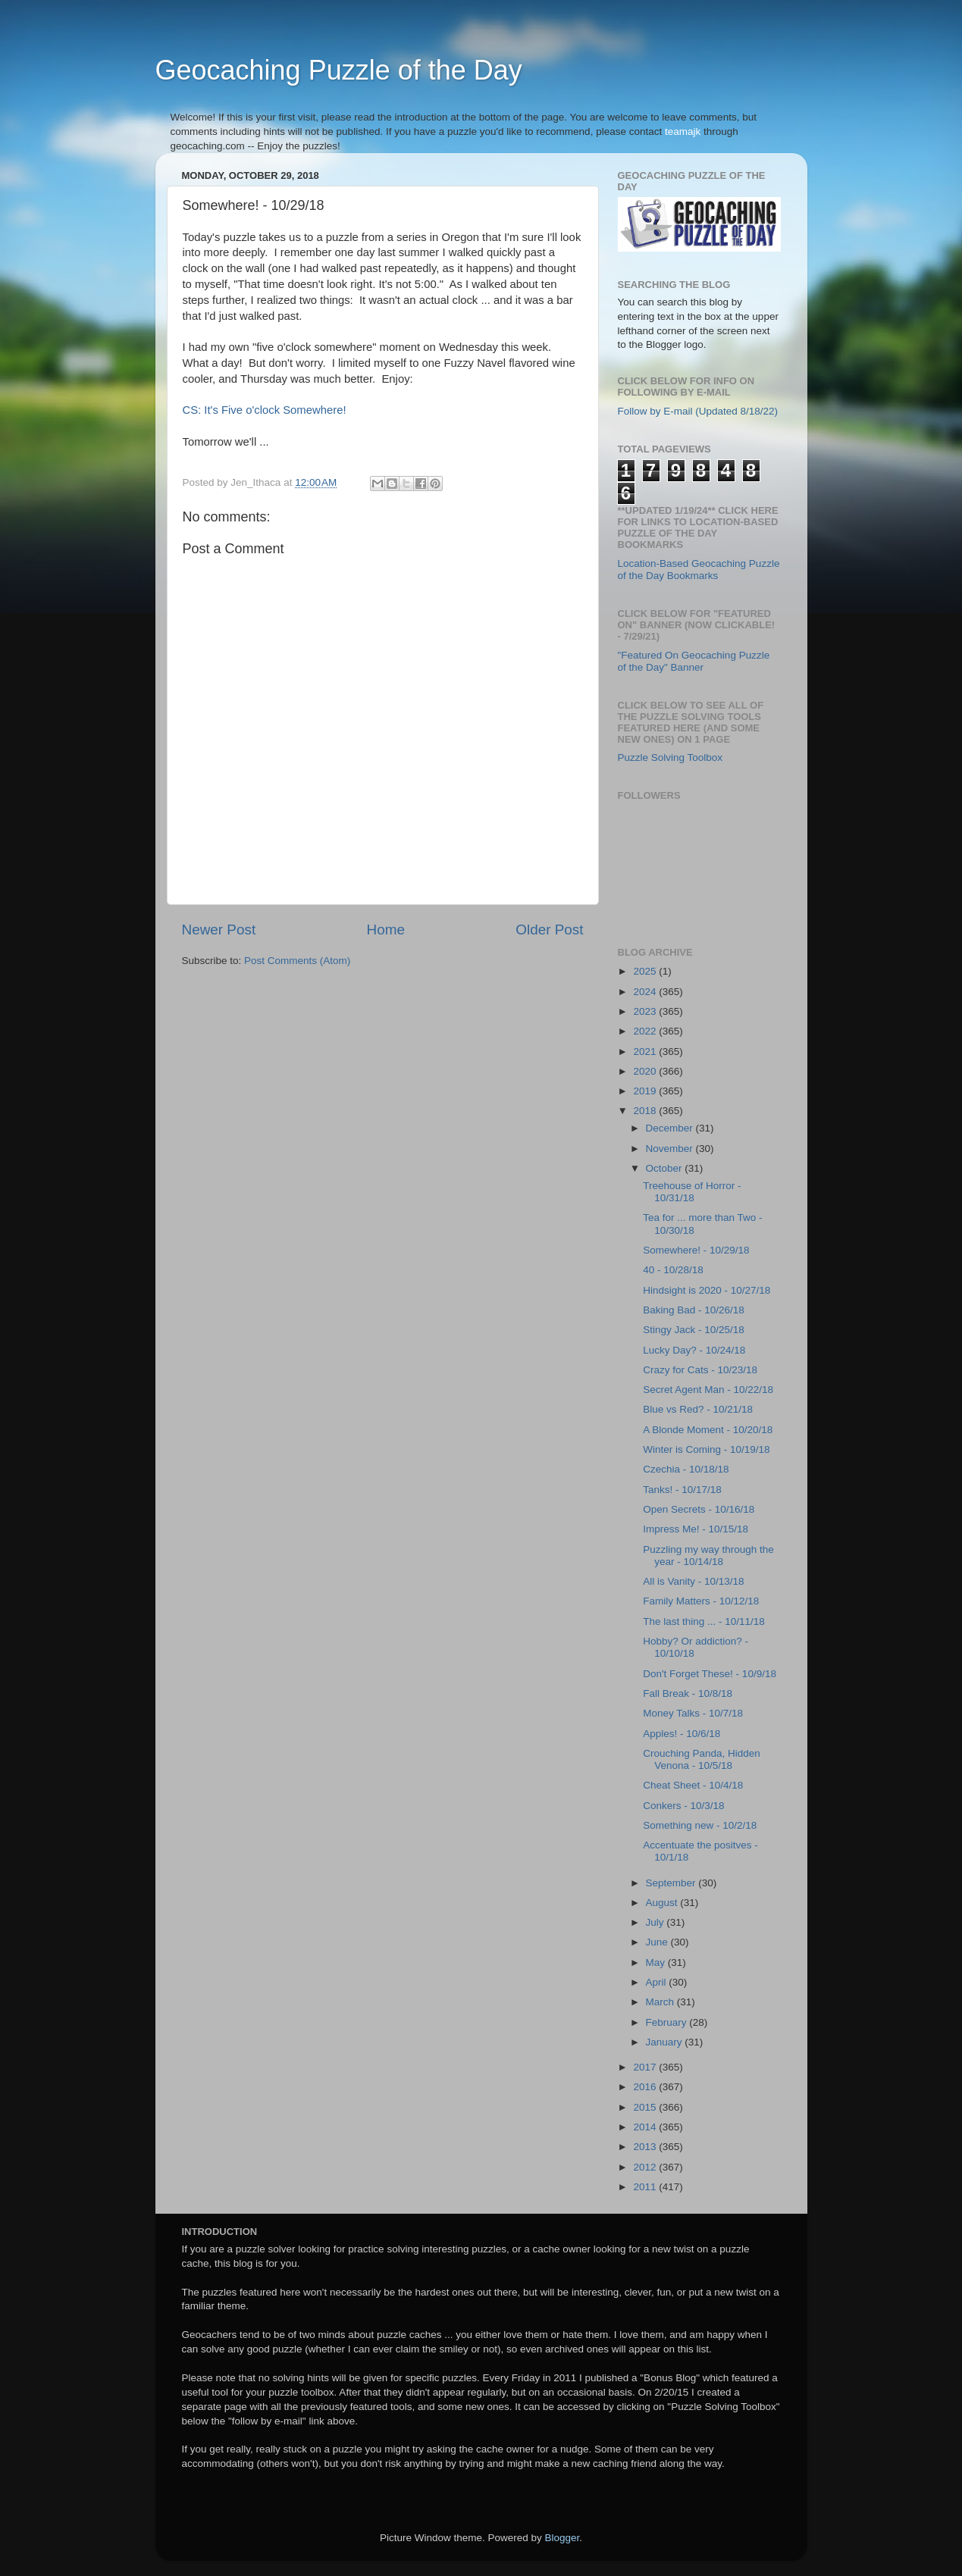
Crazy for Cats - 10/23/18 (700, 1370)
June (658, 1942)
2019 (646, 1091)
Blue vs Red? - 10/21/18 (698, 1409)
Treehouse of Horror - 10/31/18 (692, 1191)
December (671, 1128)
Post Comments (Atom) (297, 960)
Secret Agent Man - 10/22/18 (708, 1389)
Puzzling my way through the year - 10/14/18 (708, 1555)
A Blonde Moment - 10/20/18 (707, 1429)
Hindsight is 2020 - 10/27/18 (706, 1290)
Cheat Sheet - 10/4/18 (693, 1785)
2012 (646, 2167)
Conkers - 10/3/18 (683, 1805)
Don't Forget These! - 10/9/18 (709, 1673)
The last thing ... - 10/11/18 (704, 1621)
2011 (646, 2187)
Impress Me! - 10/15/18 (695, 1529)
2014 (646, 2127)
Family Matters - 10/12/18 (701, 1601)
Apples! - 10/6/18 (681, 1733)
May (657, 1962)
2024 (646, 991)
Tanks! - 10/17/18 (682, 1489)
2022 (646, 1031)
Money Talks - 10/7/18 (693, 1713)
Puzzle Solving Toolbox (670, 757)
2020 (646, 1071)
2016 (646, 2086)
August (663, 1902)
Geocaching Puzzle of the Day (338, 70)
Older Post (549, 929)
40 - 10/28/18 (673, 1269)
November (671, 1148)
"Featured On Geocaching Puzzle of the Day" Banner (694, 661)
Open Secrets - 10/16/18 (698, 1509)
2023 (646, 1011)
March (661, 2002)
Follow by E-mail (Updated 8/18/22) (698, 411)
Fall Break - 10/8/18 (687, 1693)
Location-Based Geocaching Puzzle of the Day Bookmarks (699, 569)
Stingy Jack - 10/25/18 (693, 1329)
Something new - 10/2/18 (700, 1825)
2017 (646, 2067)
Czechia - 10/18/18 (686, 1469)
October (665, 1168)
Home (386, 929)
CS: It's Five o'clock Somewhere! (264, 410)
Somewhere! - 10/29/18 (696, 1250)
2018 (646, 1110)
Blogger (562, 2537)
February (668, 2022)
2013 (646, 2146)
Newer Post (219, 929)
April (657, 1982)
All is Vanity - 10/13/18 (693, 1581)
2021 (646, 1051)
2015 (646, 2107)
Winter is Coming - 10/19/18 (706, 1449)
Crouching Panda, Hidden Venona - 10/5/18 (701, 1759)
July (656, 1922)
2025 (646, 971)
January (665, 2042)
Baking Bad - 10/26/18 (693, 1310)
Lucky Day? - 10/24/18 (694, 1350)
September (672, 1883)
